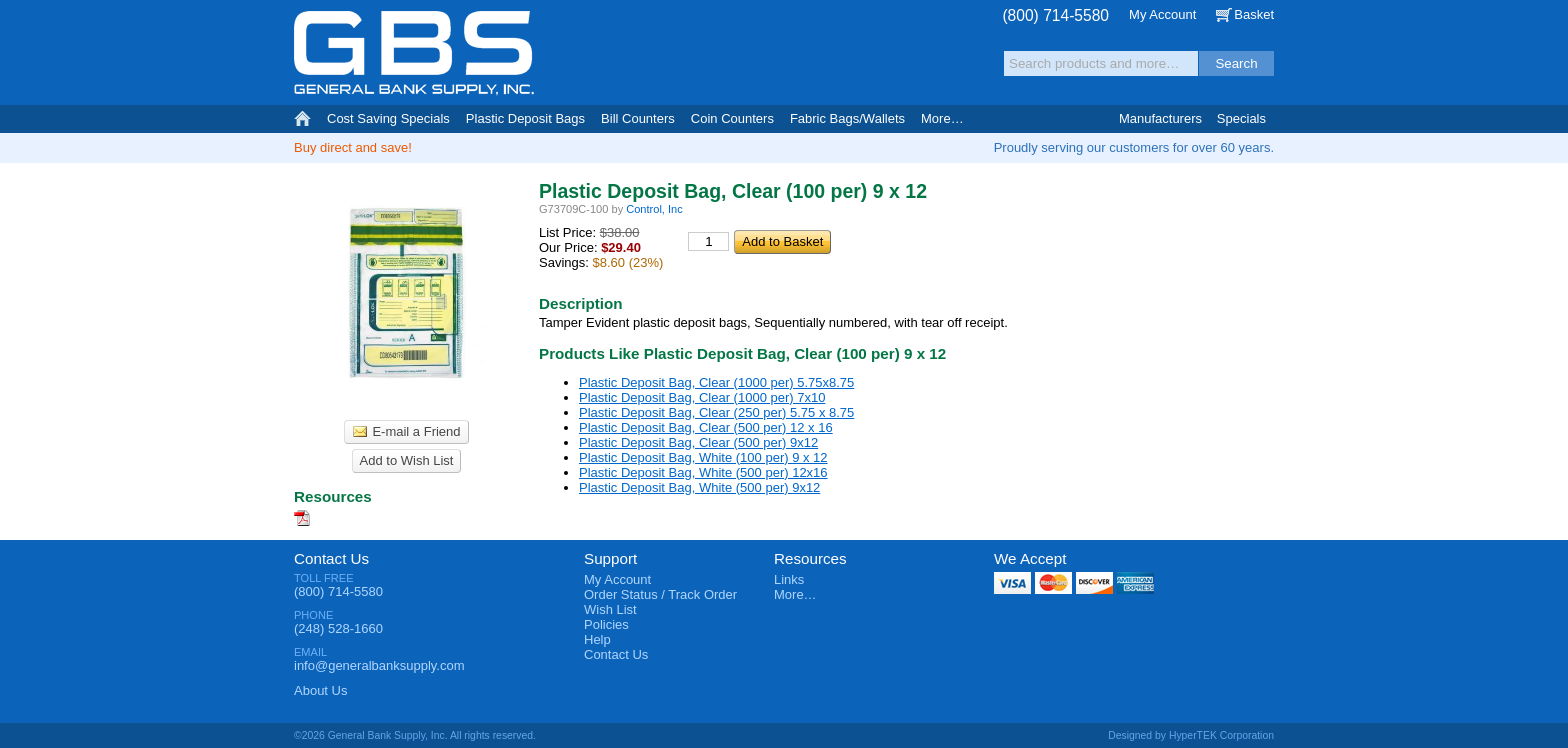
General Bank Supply (414, 53)
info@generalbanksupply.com (379, 665)
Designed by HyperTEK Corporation (1191, 735)
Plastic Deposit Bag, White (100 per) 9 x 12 (703, 457)
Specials (1241, 118)
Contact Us (331, 558)
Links (789, 579)
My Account (1162, 14)
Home (302, 119)
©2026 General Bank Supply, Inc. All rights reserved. (415, 735)
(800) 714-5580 (1055, 15)
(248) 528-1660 (338, 628)
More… (795, 594)
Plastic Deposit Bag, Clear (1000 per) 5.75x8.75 (716, 382)
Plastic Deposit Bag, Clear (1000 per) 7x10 (702, 397)
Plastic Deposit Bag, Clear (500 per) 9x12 (698, 442)
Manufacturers (1160, 118)
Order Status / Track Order (660, 594)
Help (597, 639)
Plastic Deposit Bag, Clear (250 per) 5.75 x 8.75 (716, 412)
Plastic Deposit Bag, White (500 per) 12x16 (703, 472)
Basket (1254, 14)
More (942, 118)
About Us (320, 690)
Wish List (610, 609)
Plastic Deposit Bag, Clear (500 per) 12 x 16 (706, 427)
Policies (606, 624)
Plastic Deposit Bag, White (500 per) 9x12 (699, 487)
